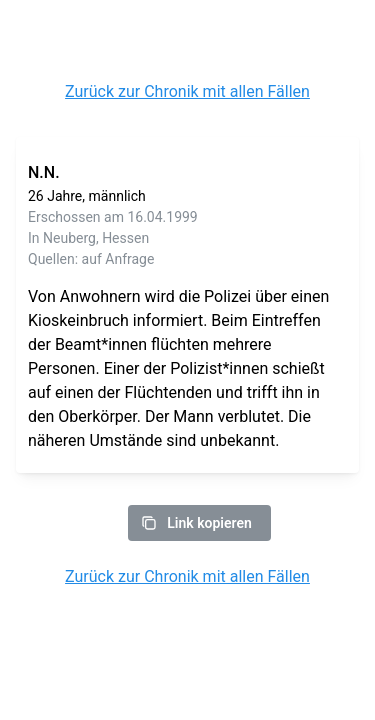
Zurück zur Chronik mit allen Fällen (187, 91)
